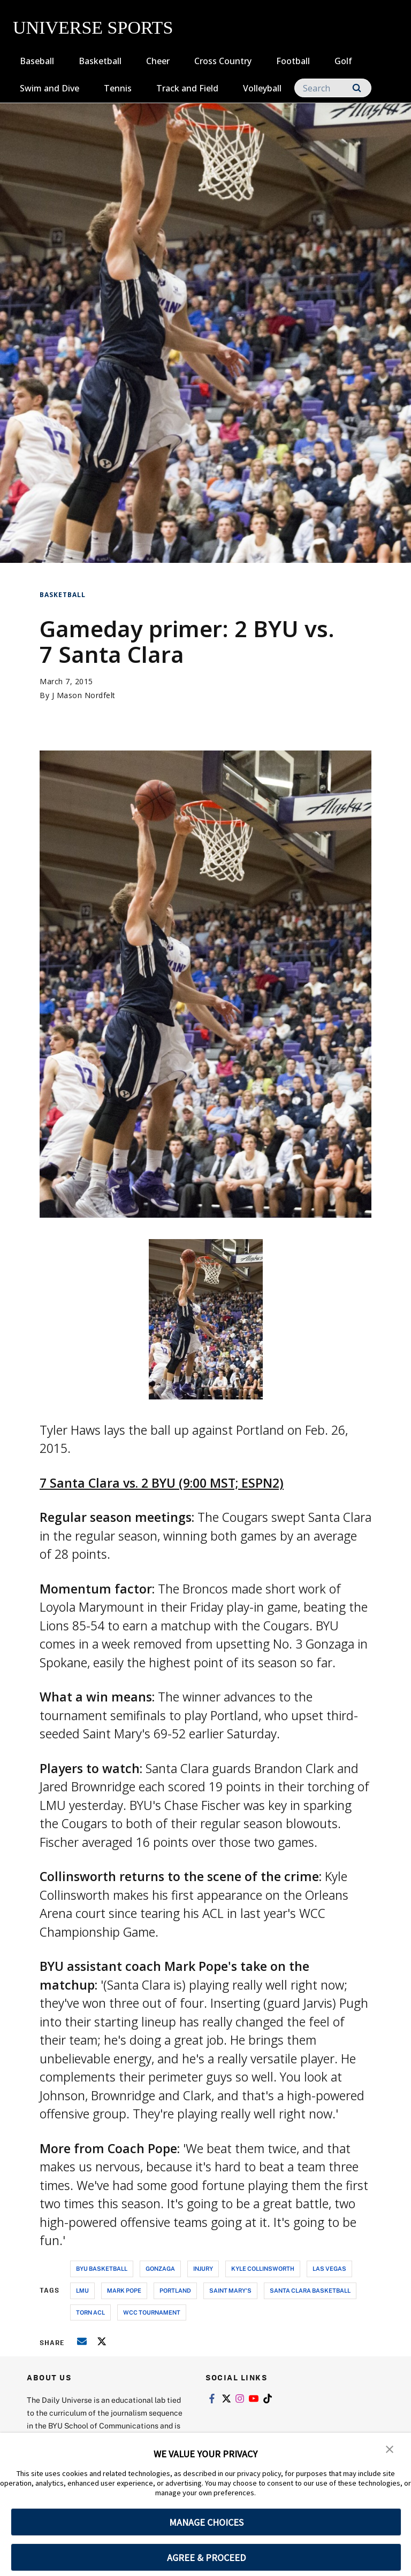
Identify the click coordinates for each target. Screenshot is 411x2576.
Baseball (37, 61)
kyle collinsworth (262, 2268)
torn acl (90, 2312)
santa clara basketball (310, 2290)
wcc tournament (151, 2312)
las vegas (329, 2268)
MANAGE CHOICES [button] (206, 2522)
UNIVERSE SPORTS (93, 27)
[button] (389, 2448)
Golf (343, 61)
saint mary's (230, 2290)
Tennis (118, 88)
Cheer (158, 61)
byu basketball (101, 2268)
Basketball (100, 61)
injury (203, 2268)
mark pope (124, 2290)
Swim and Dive (49, 88)
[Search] (332, 88)
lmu (82, 2290)
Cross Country (223, 61)
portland (175, 2290)
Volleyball (262, 88)
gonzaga (160, 2268)
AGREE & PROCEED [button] (206, 2557)
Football (293, 61)
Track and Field (187, 88)
